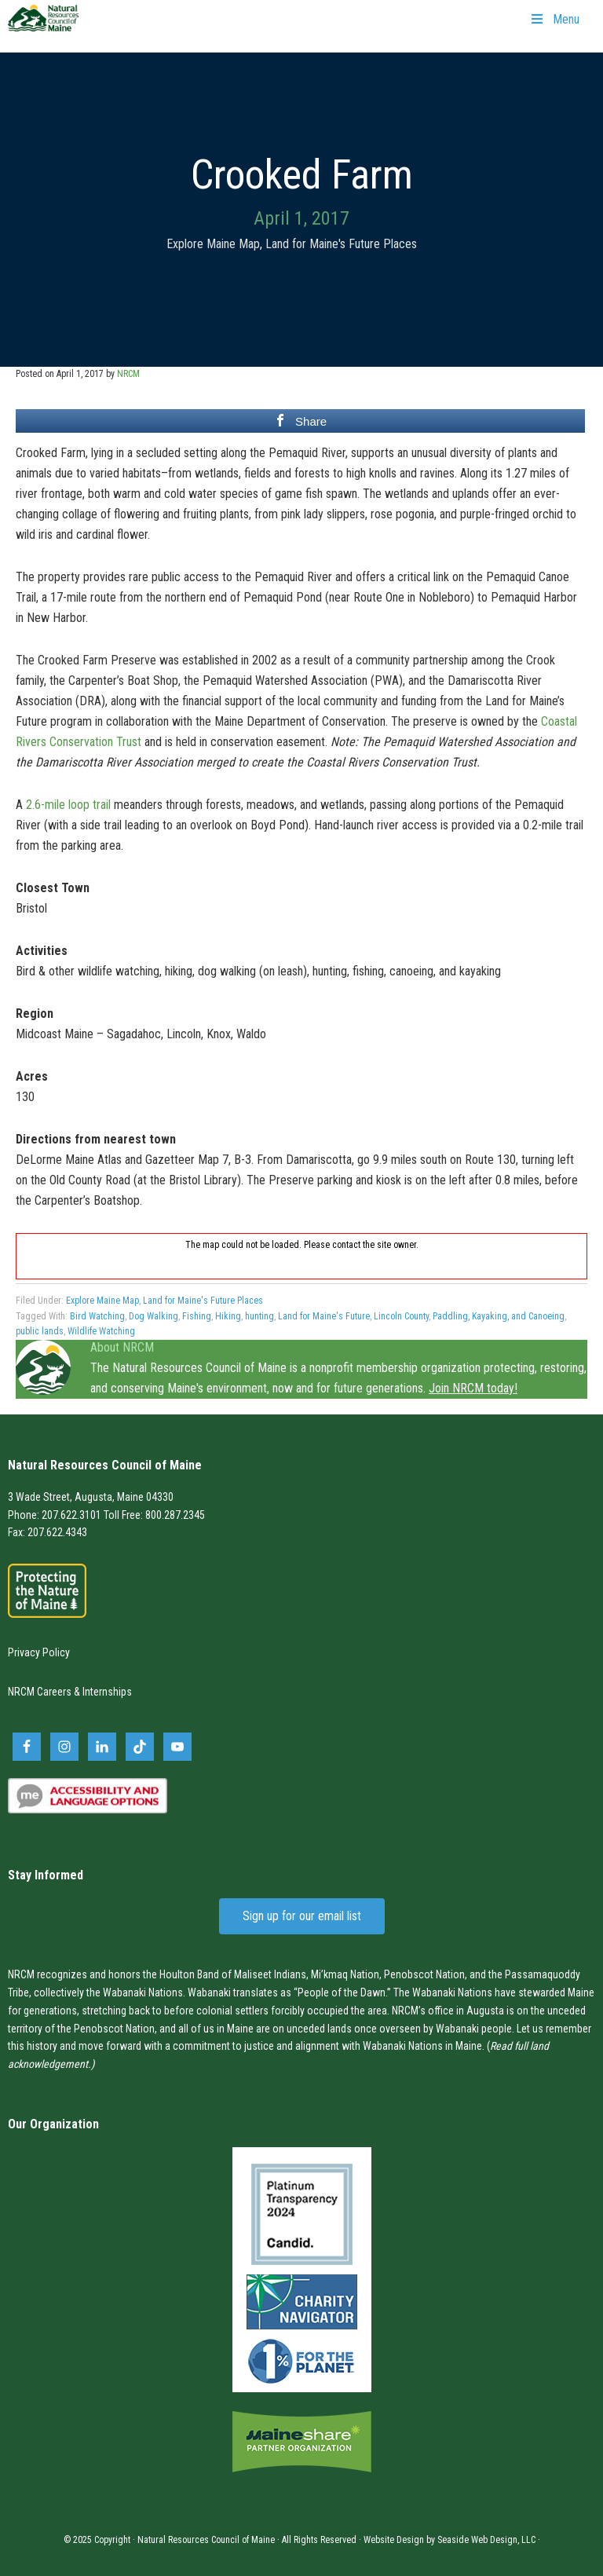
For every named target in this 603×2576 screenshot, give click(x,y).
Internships (107, 1691)
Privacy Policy (39, 1652)
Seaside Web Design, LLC (486, 2539)
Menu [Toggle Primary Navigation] (554, 19)
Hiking (228, 1316)
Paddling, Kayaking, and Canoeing (499, 1316)
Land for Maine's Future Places (341, 243)
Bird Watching (97, 1316)
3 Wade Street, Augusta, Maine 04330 (91, 1497)
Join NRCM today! (473, 1388)
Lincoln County (401, 1316)
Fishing (196, 1316)
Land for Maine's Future (324, 1316)
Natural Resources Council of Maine (43, 28)
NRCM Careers (39, 1691)
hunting (259, 1316)
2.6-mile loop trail (68, 804)
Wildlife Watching (101, 1331)
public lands (40, 1331)
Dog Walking (153, 1316)
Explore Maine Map (213, 243)
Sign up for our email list (302, 1915)
